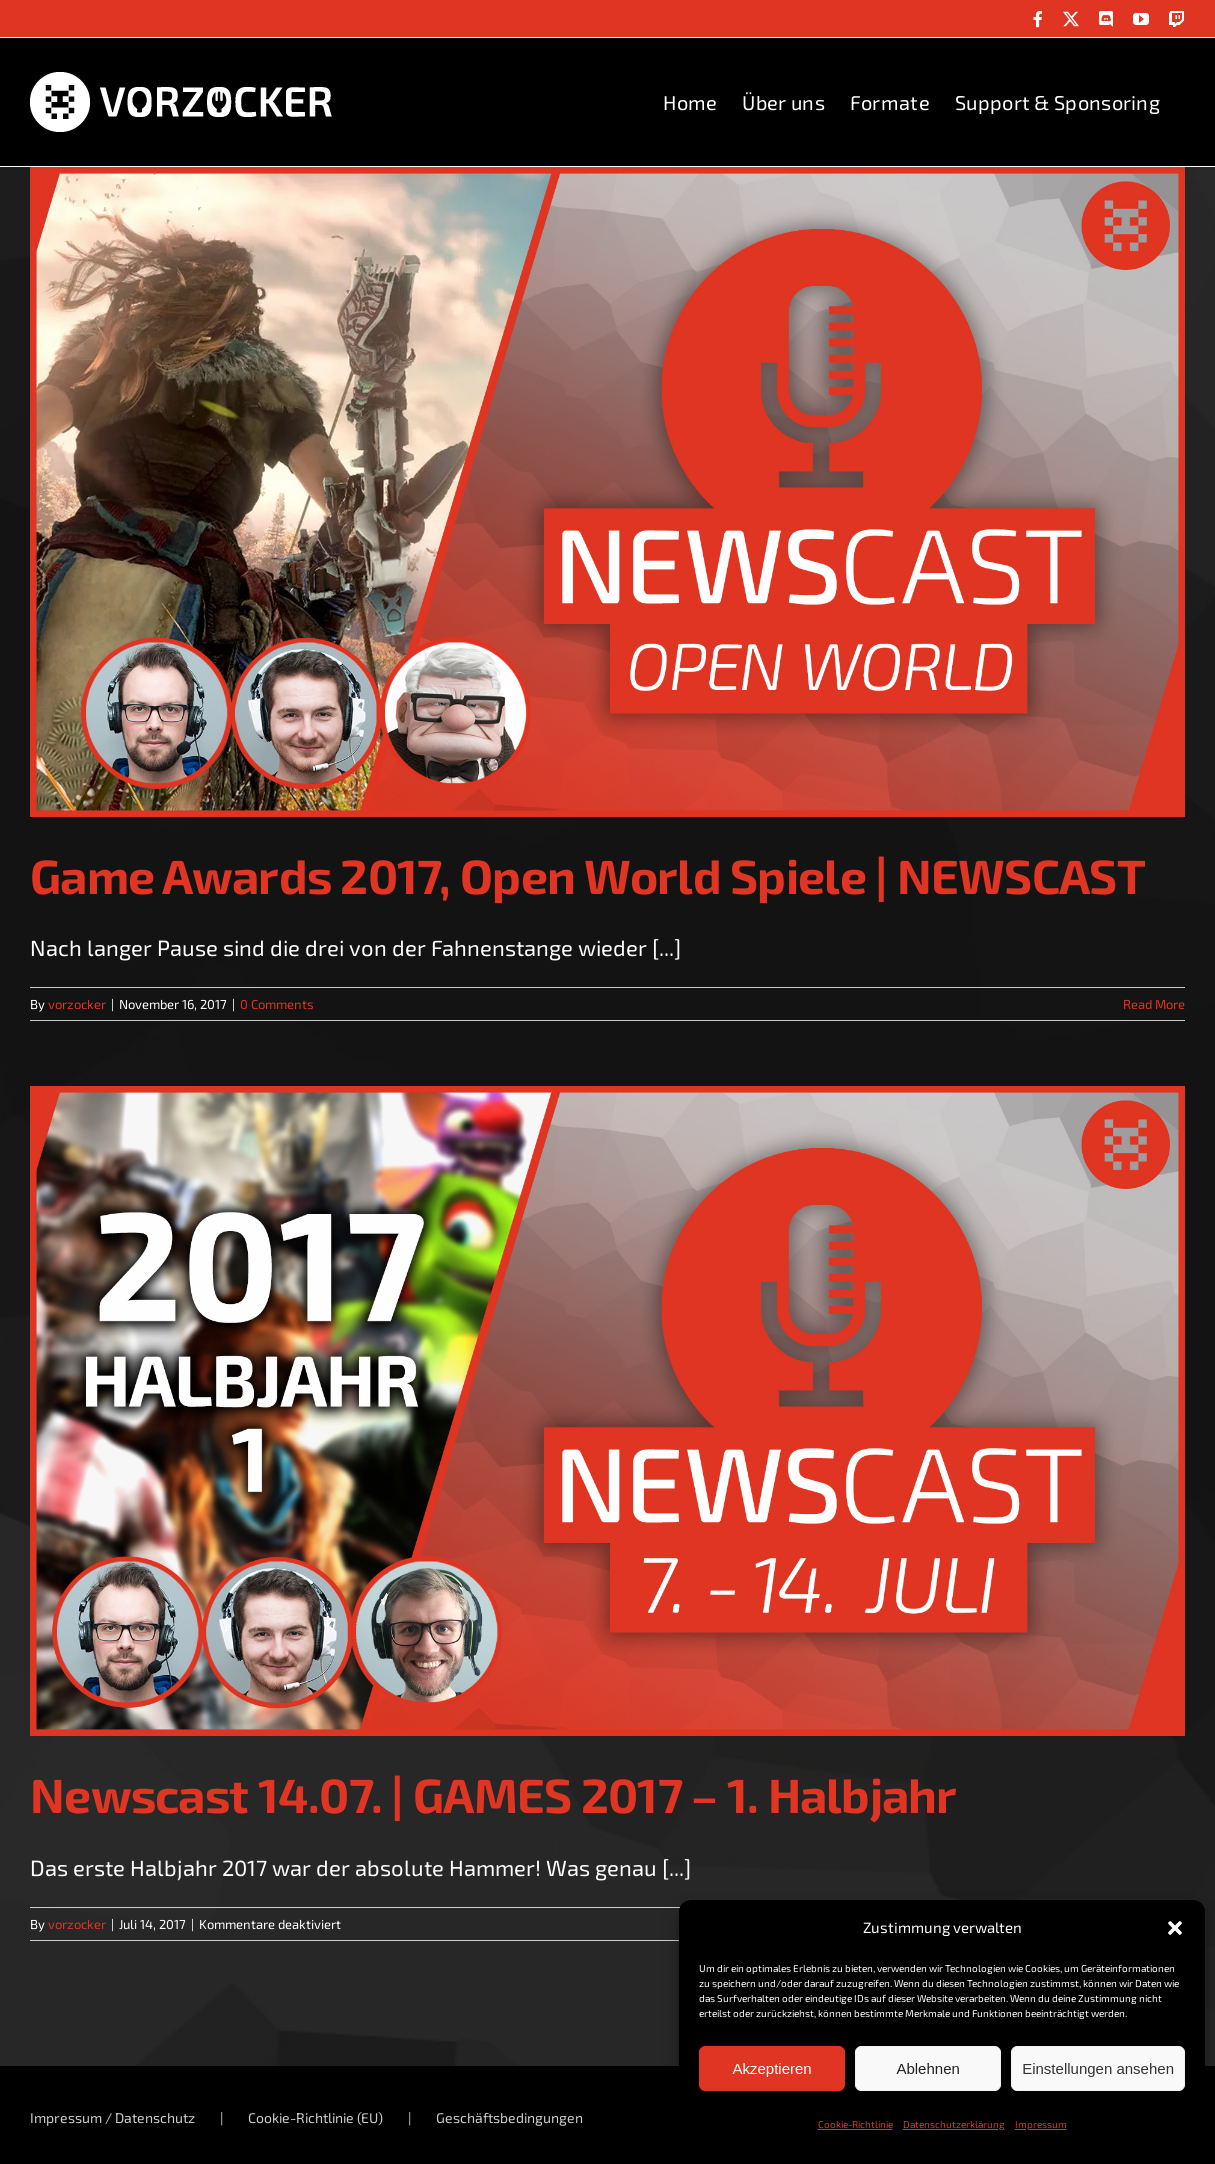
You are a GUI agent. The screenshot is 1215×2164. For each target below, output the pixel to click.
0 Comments (277, 1004)
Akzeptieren (771, 2068)
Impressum (1041, 2124)
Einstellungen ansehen (1098, 2068)
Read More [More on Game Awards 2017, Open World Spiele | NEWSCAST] (1154, 1004)
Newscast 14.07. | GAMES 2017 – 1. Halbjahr (493, 1794)
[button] (1175, 1928)
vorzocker (77, 1004)
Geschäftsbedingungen (509, 2117)
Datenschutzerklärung (954, 2124)
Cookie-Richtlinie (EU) (315, 2117)
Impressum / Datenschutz (112, 2117)
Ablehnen (927, 2068)
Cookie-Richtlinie (855, 2124)
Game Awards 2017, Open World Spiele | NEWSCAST (587, 875)
